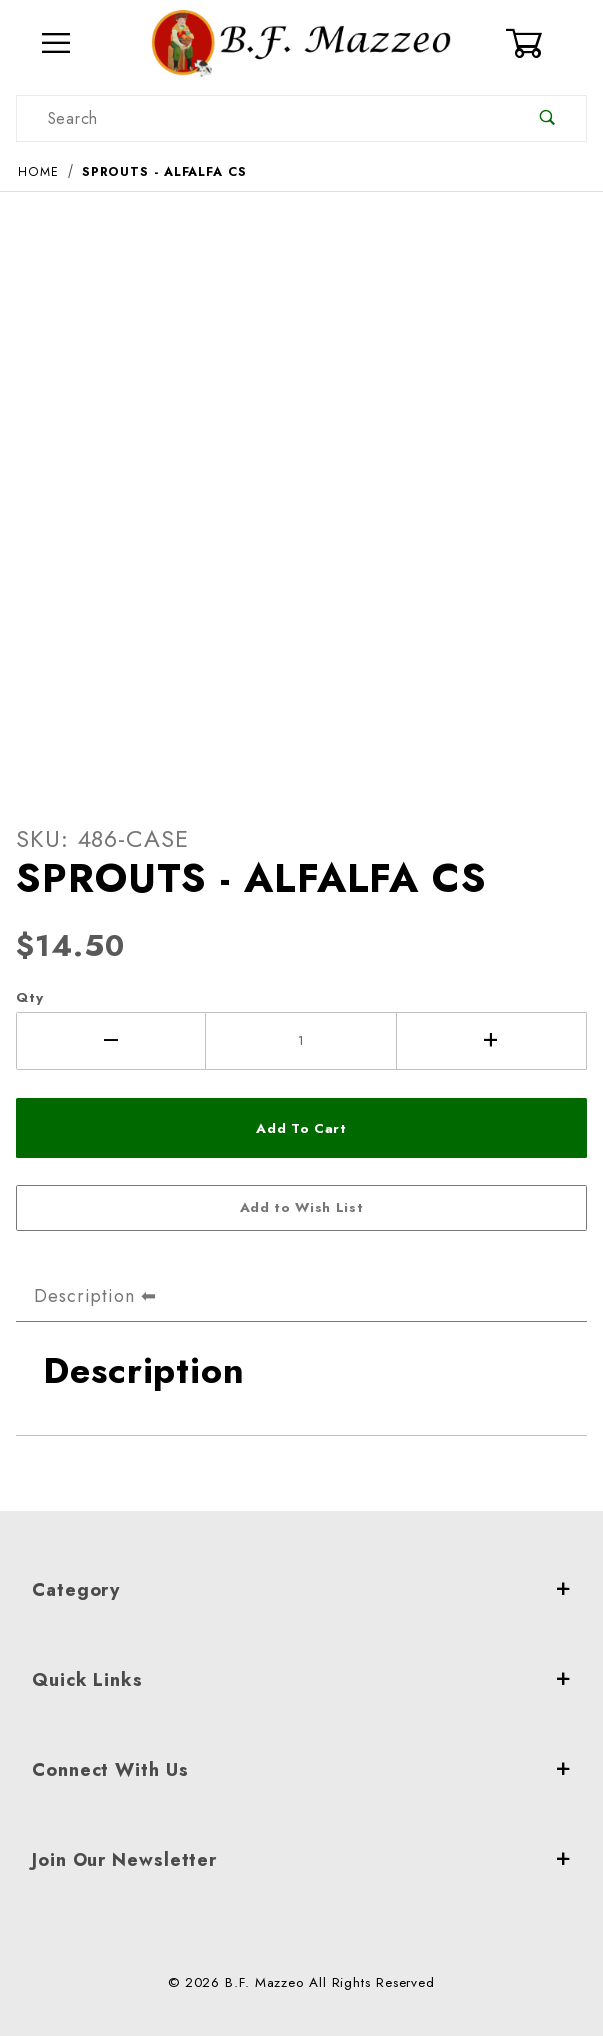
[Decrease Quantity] (111, 1041)
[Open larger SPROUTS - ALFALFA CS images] (301, 492)
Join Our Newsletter (301, 1860)
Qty (30, 997)
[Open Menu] (57, 43)
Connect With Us (301, 1770)
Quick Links (301, 1680)
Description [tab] (84, 1296)
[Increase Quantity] (492, 1041)
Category (301, 1590)
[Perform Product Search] (547, 118)
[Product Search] (263, 118)
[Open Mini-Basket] (546, 43)
